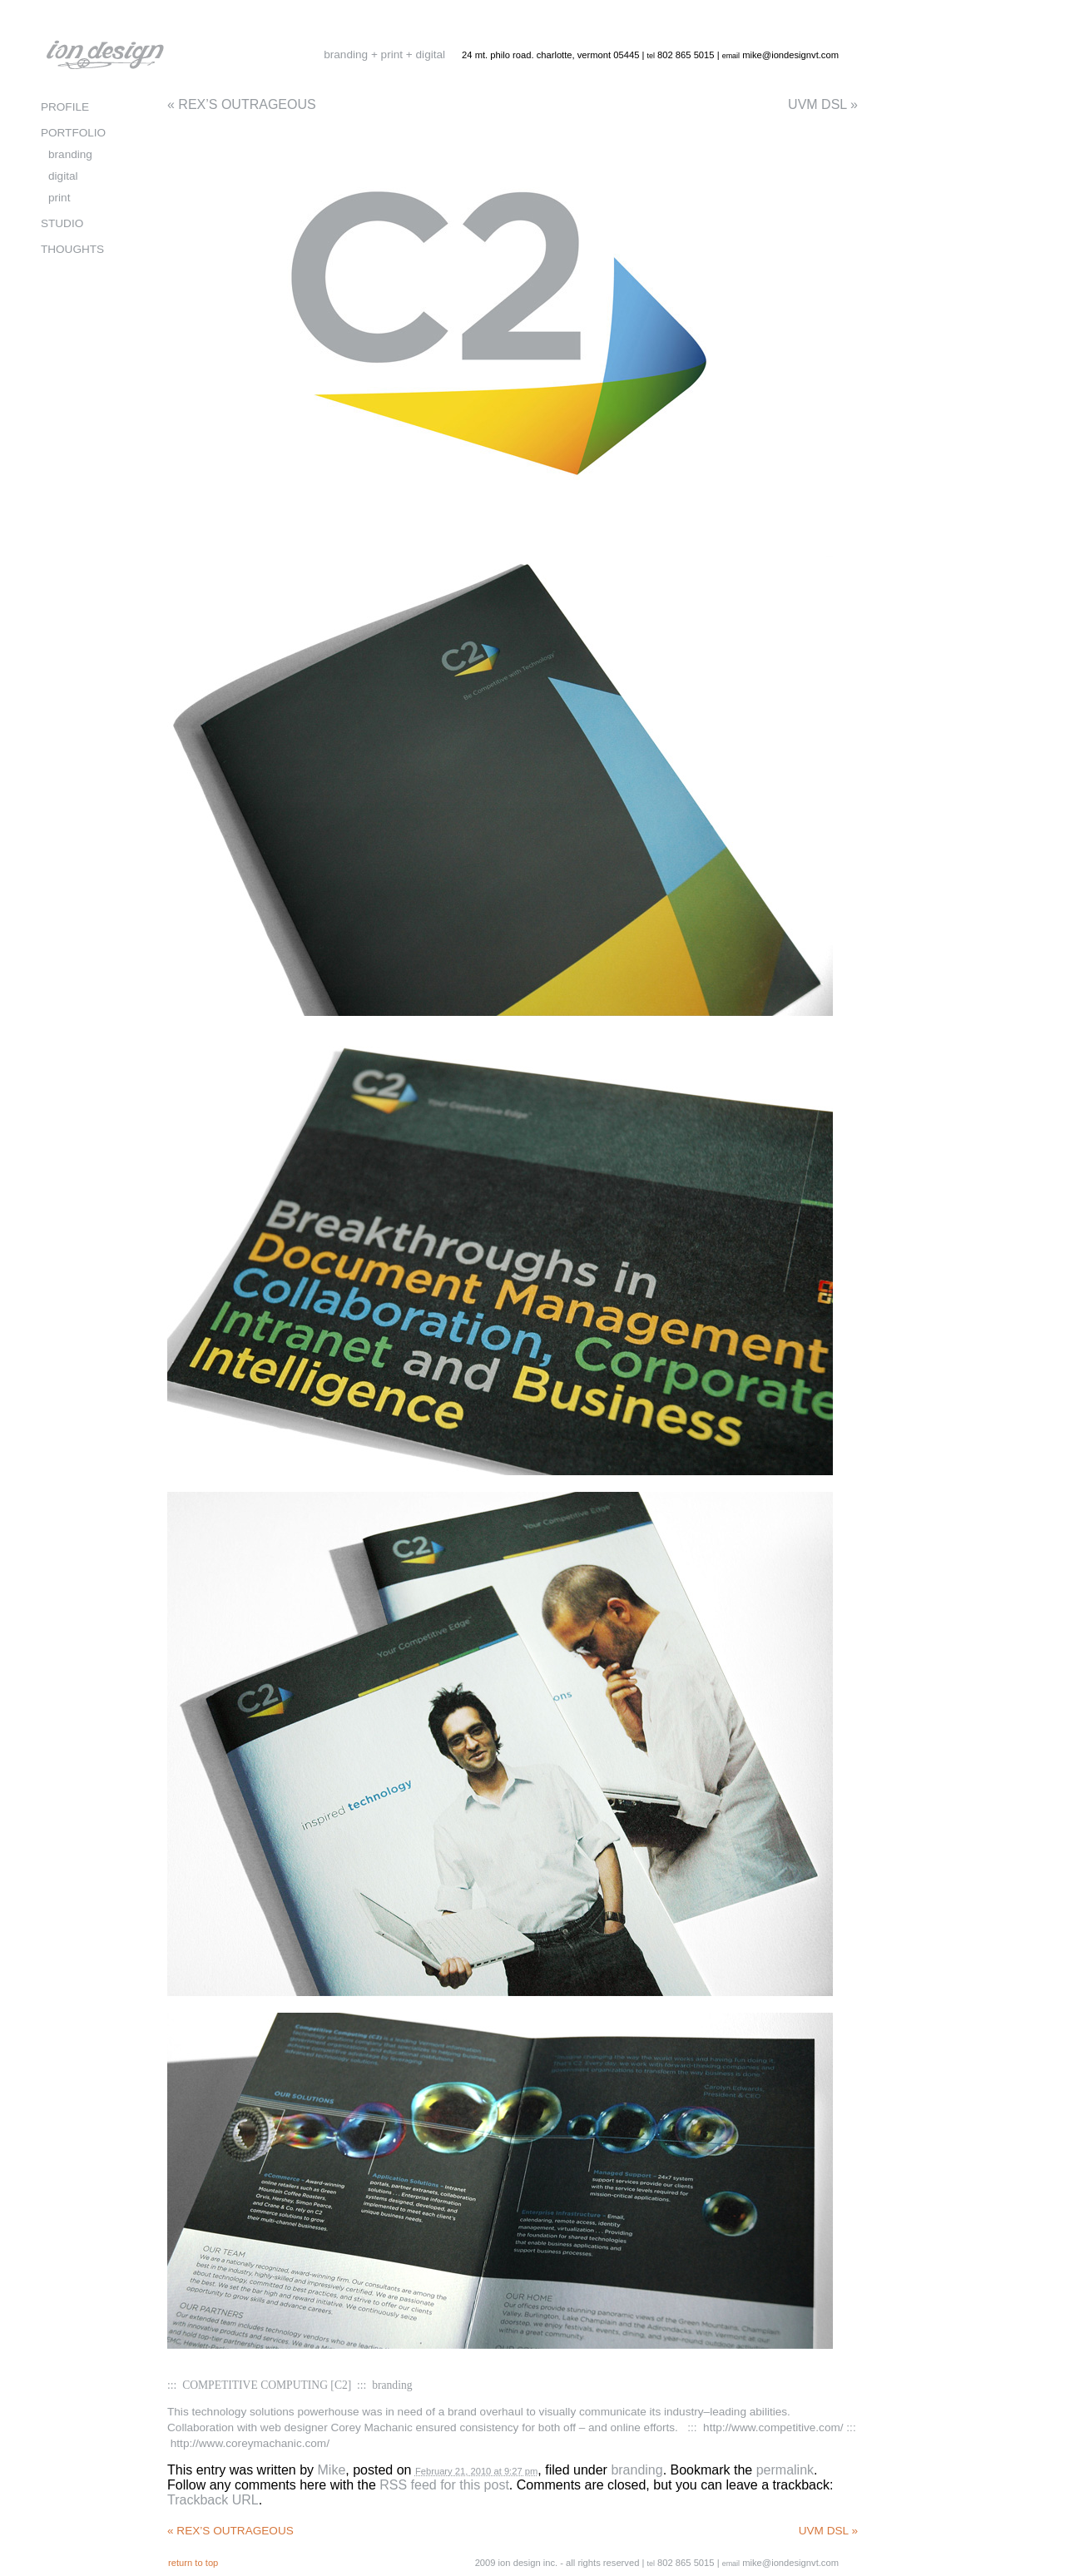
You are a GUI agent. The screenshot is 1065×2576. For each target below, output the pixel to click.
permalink (785, 2470)
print (59, 197)
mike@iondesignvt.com (790, 55)
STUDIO (62, 223)
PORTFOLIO (73, 132)
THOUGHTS (72, 249)
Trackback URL (213, 2500)
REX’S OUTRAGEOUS (241, 104)
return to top (193, 2563)
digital (63, 176)
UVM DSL (823, 104)
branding (636, 2470)
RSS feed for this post (444, 2485)
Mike (332, 2470)
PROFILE (65, 107)
